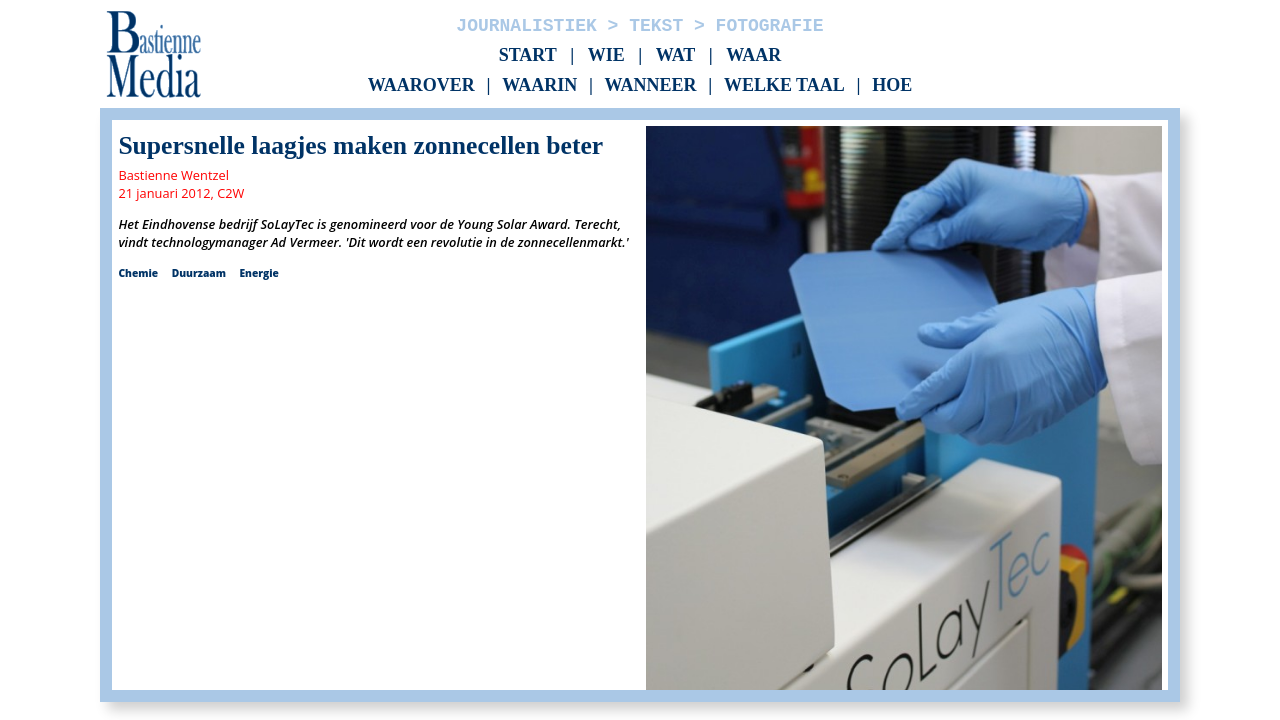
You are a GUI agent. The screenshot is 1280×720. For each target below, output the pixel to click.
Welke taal (784, 86)
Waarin (539, 86)
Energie (258, 273)
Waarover (421, 86)
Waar (753, 55)
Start (528, 55)
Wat (676, 55)
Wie (606, 55)
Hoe (892, 86)
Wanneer (651, 86)
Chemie (138, 273)
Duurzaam (199, 273)
